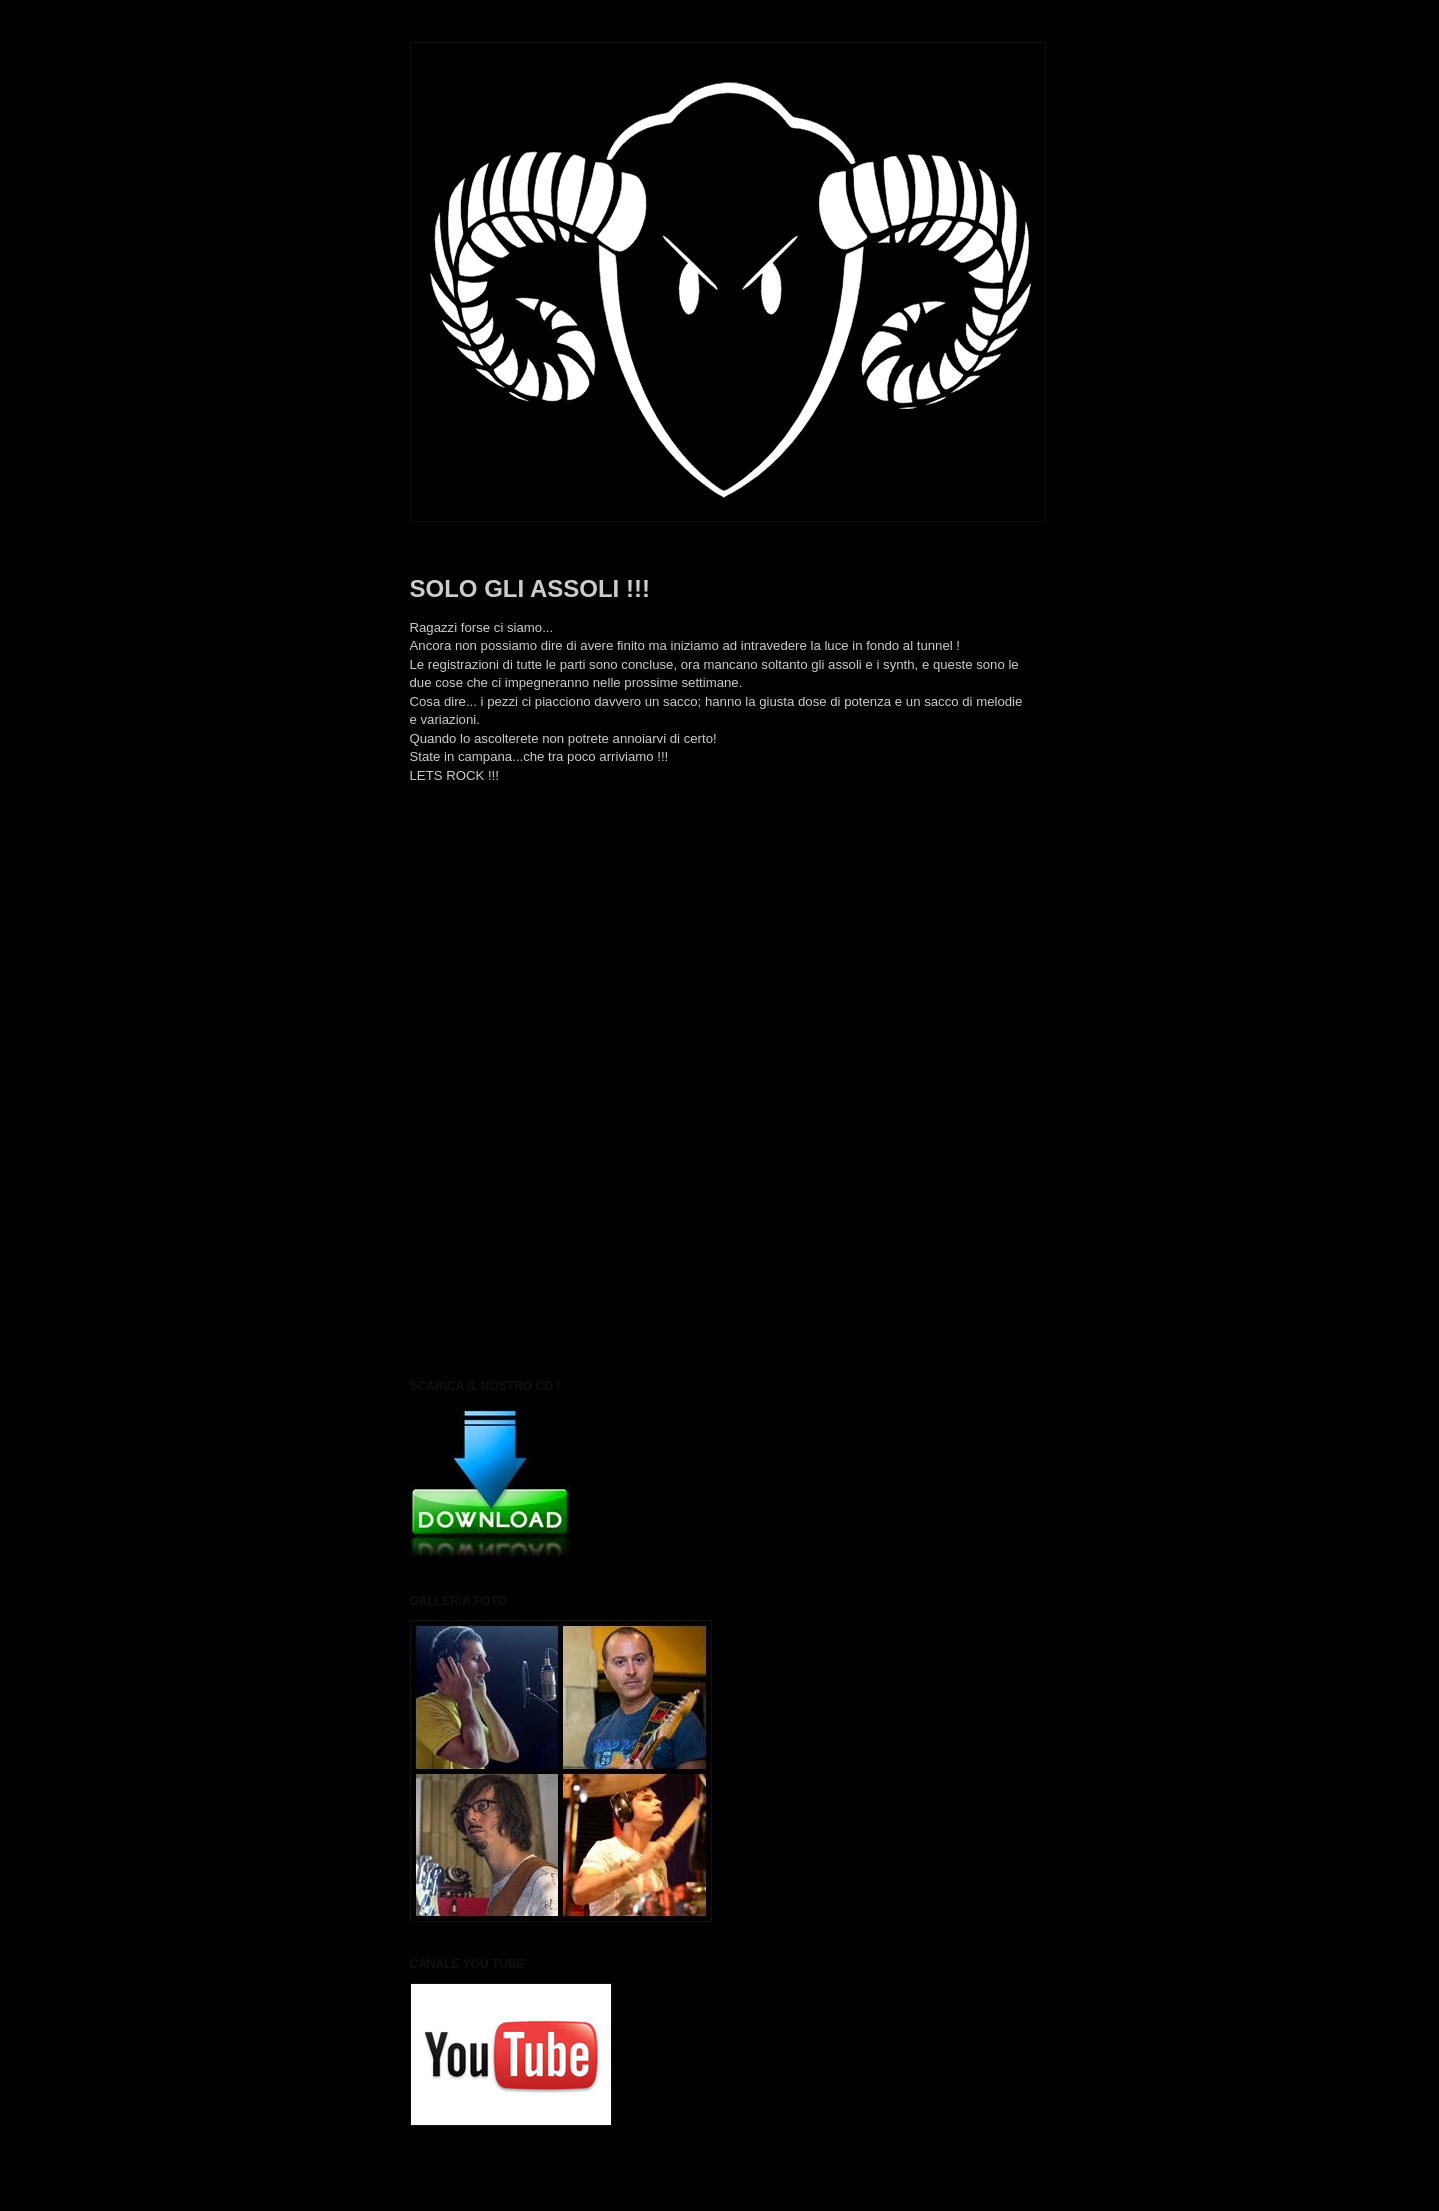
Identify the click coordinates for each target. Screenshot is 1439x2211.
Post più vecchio (980, 884)
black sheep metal (509, 836)
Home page (719, 884)
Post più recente (458, 884)
